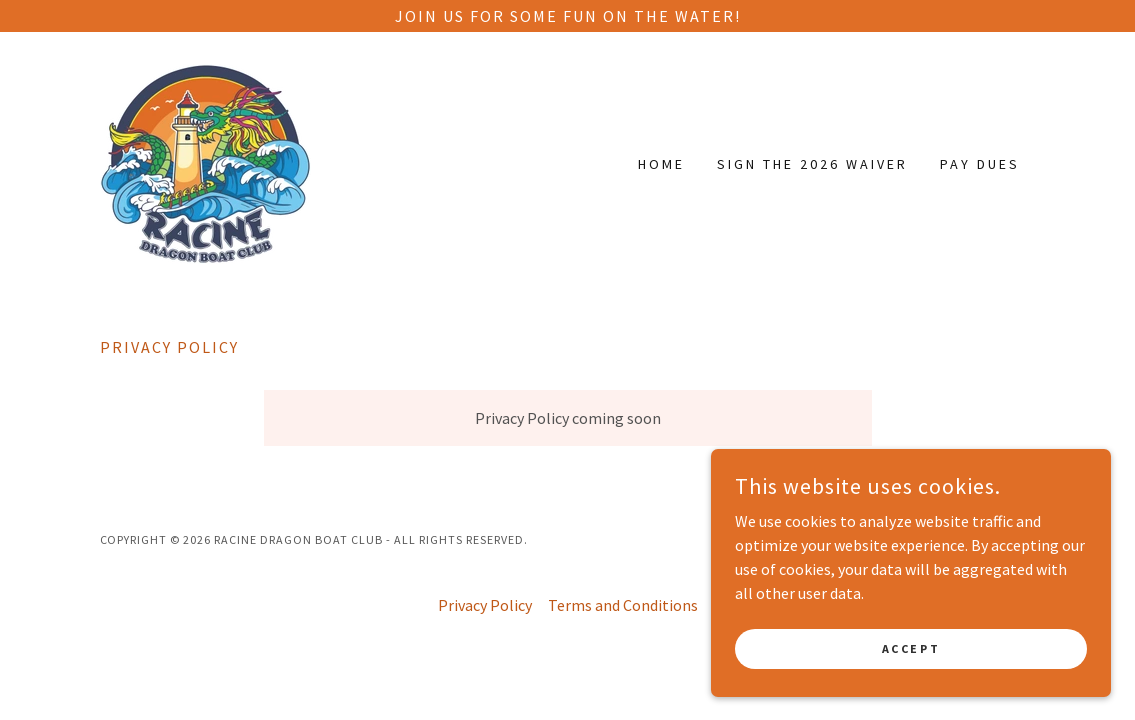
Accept (911, 648)
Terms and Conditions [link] (623, 605)
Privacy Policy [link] (485, 605)
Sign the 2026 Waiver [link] (812, 164)
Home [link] (661, 164)
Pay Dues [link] (980, 164)
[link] (205, 162)
